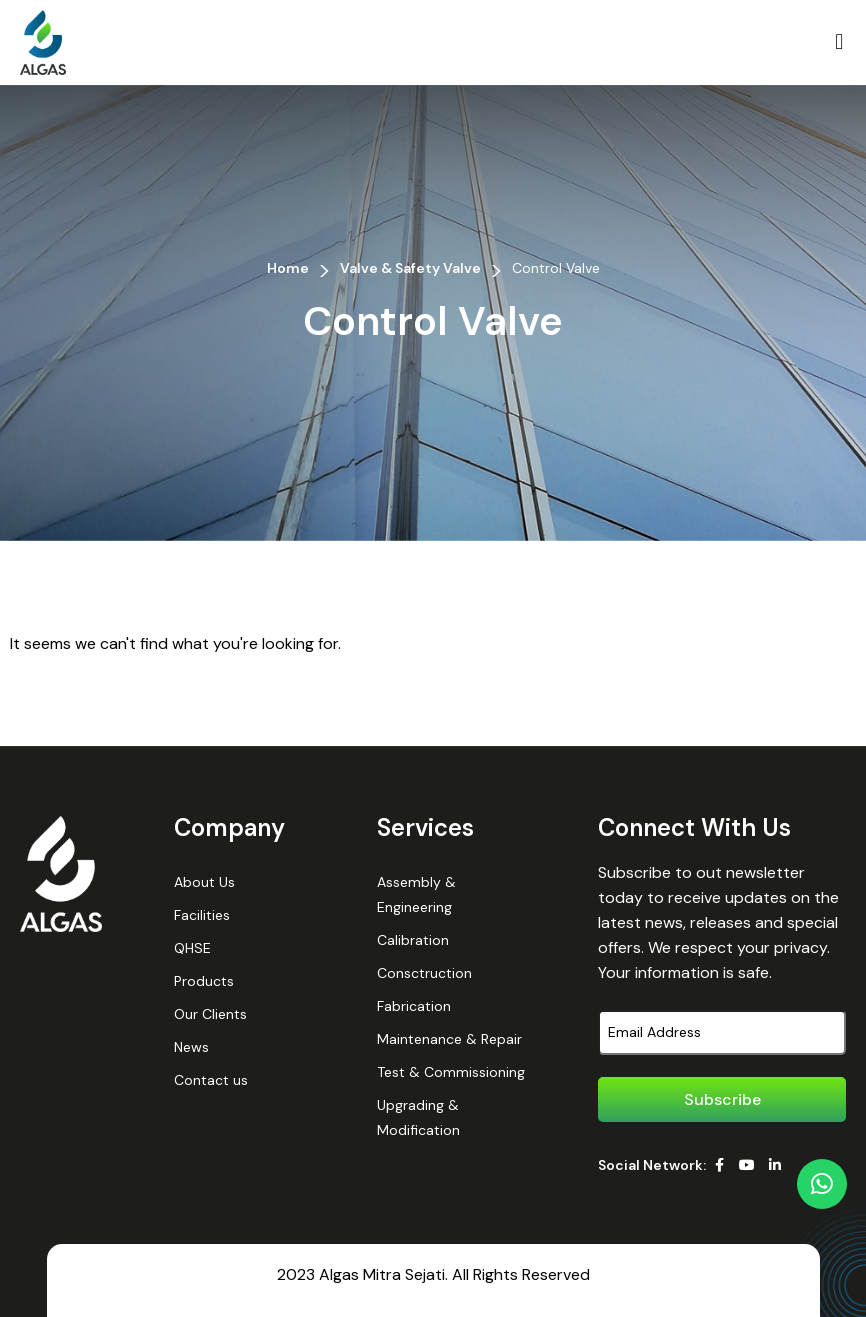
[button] (839, 42)
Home (288, 268)
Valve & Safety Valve (410, 268)
